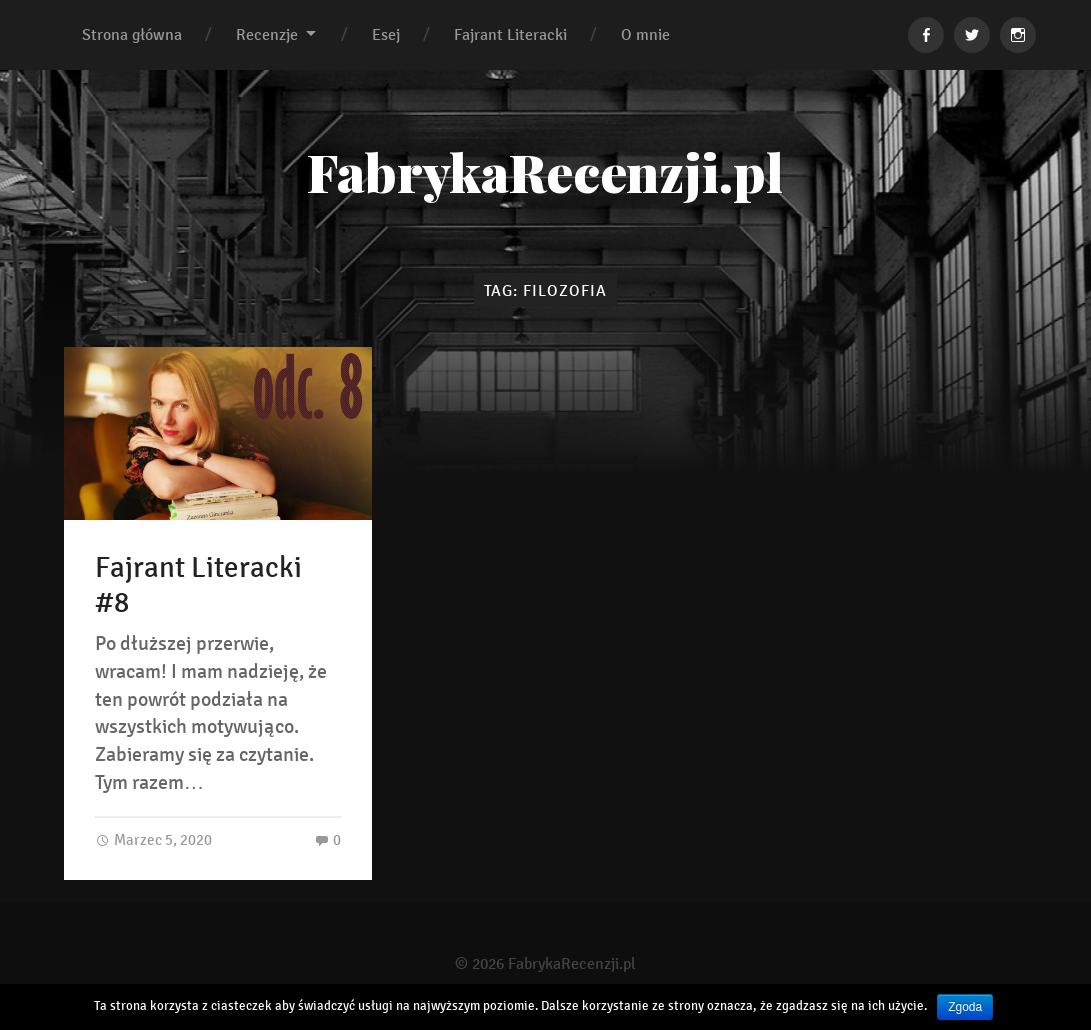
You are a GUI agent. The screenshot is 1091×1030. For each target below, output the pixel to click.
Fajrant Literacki (510, 34)
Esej (386, 34)
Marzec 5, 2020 (153, 841)
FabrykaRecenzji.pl (545, 172)
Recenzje (267, 34)
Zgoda (965, 1007)
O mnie (645, 34)
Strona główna (132, 34)
